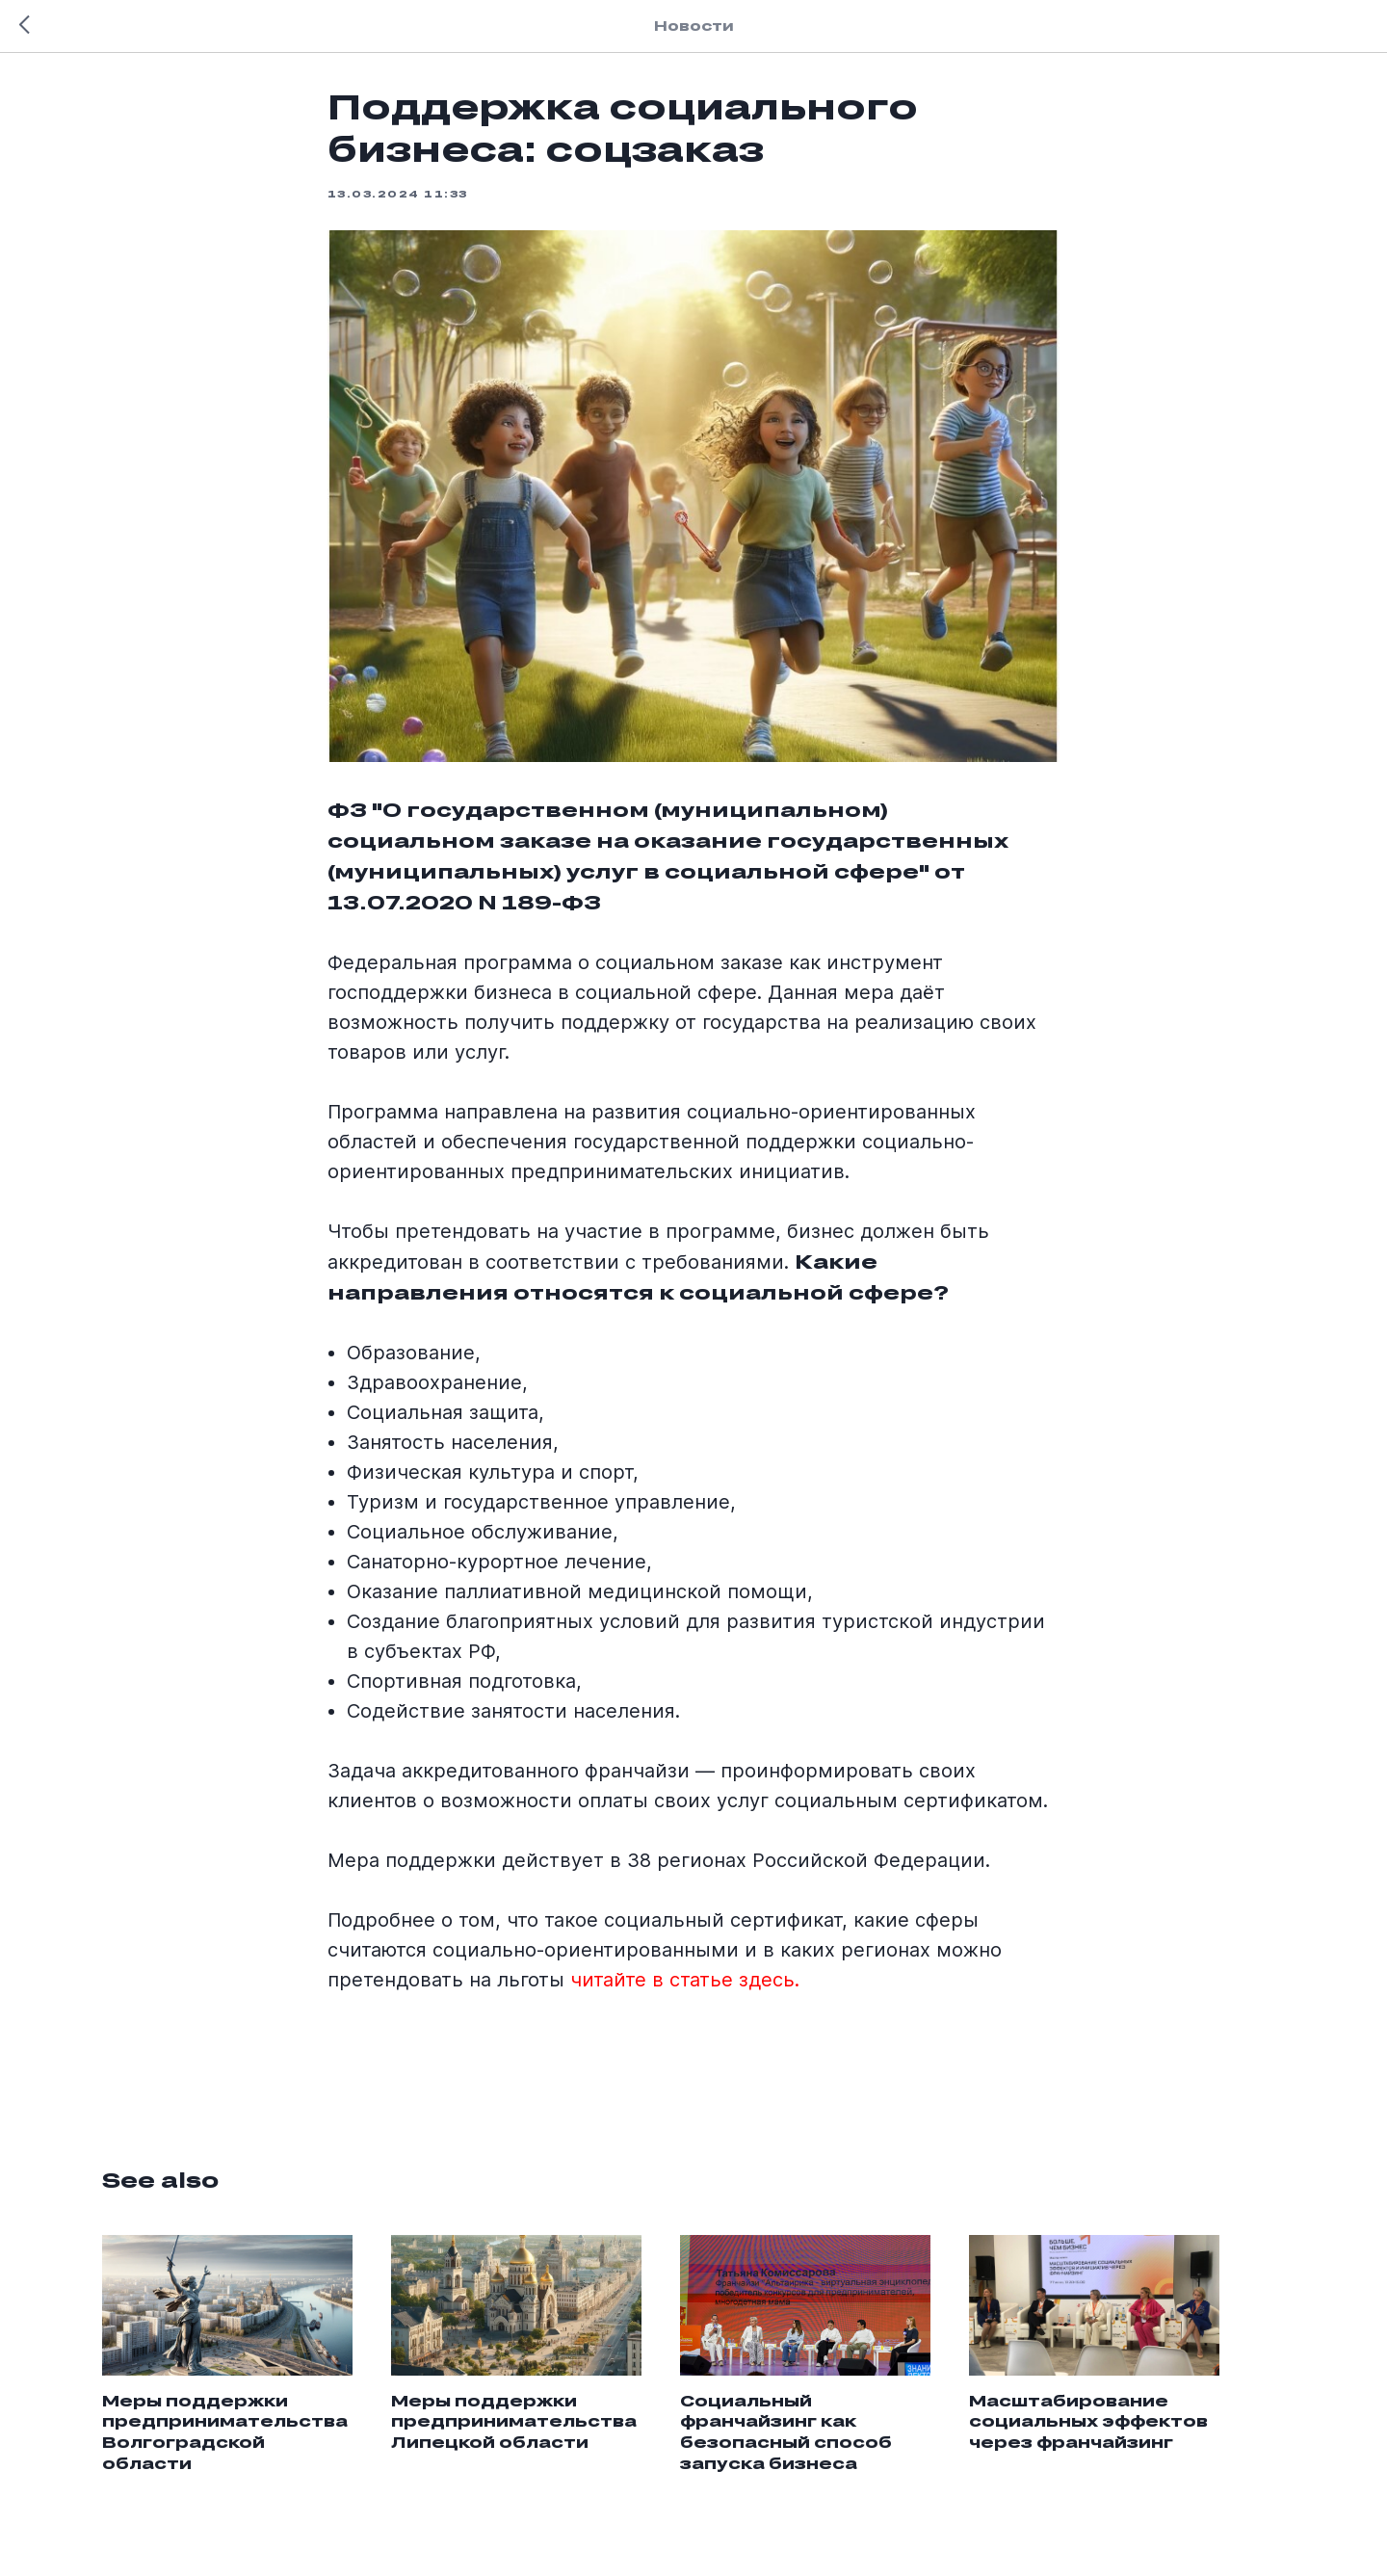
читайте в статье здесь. (684, 1986)
